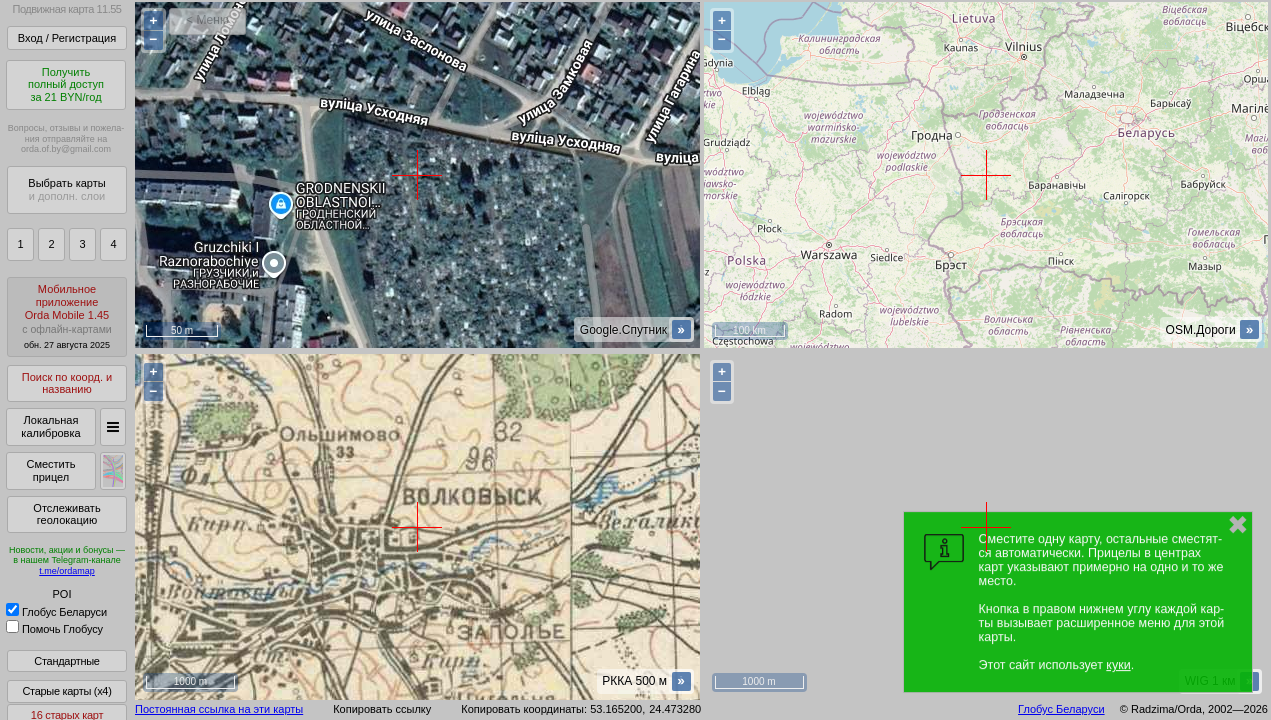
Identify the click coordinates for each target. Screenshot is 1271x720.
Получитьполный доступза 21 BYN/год (66, 84)
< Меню (207, 20)
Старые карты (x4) (66, 691)
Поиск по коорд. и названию (67, 383)
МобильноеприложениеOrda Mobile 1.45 (67, 316)
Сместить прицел (50, 470)
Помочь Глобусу (54, 629)
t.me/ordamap (67, 571)
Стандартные (66, 661)
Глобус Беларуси (56, 612)
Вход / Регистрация (67, 38)
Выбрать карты (66, 189)
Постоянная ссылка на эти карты (219, 709)
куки (1118, 665)
